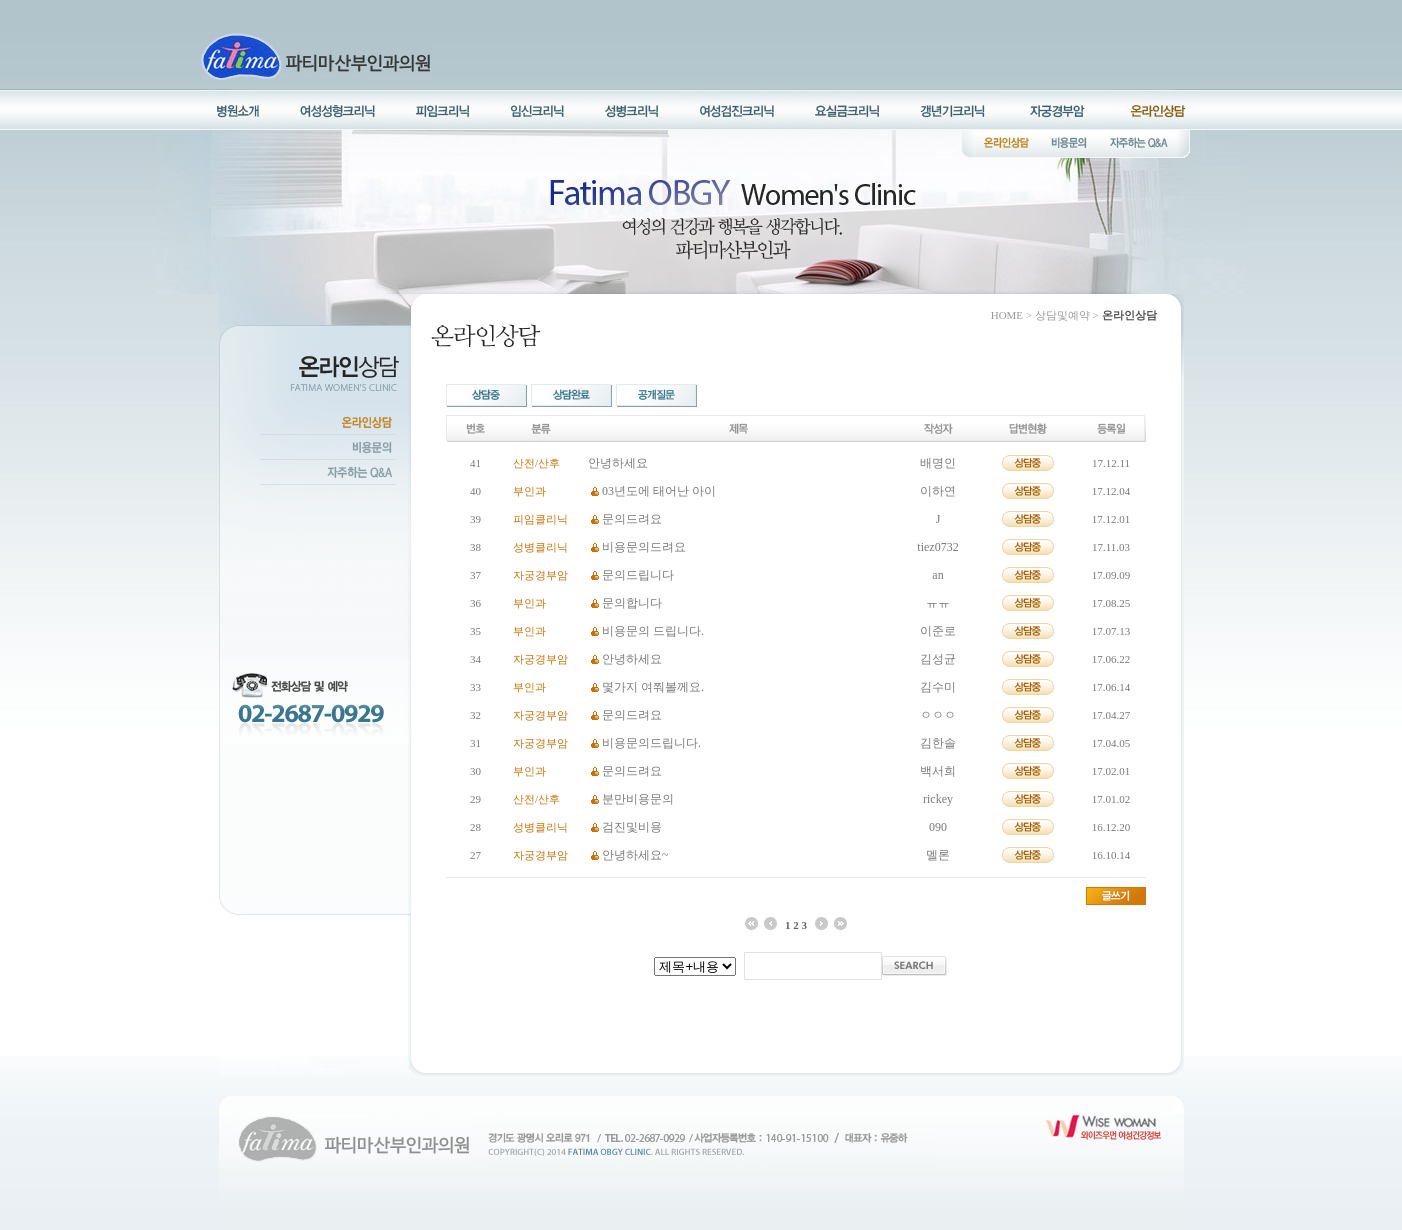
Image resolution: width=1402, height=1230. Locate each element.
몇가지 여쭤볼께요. (653, 687)
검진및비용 (632, 827)
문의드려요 (632, 519)
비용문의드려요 (644, 547)
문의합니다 (632, 603)
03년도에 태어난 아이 (659, 491)
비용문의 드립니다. (653, 631)
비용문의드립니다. (651, 743)
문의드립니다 (638, 575)
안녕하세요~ (635, 855)
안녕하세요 (618, 463)
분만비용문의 (638, 799)
